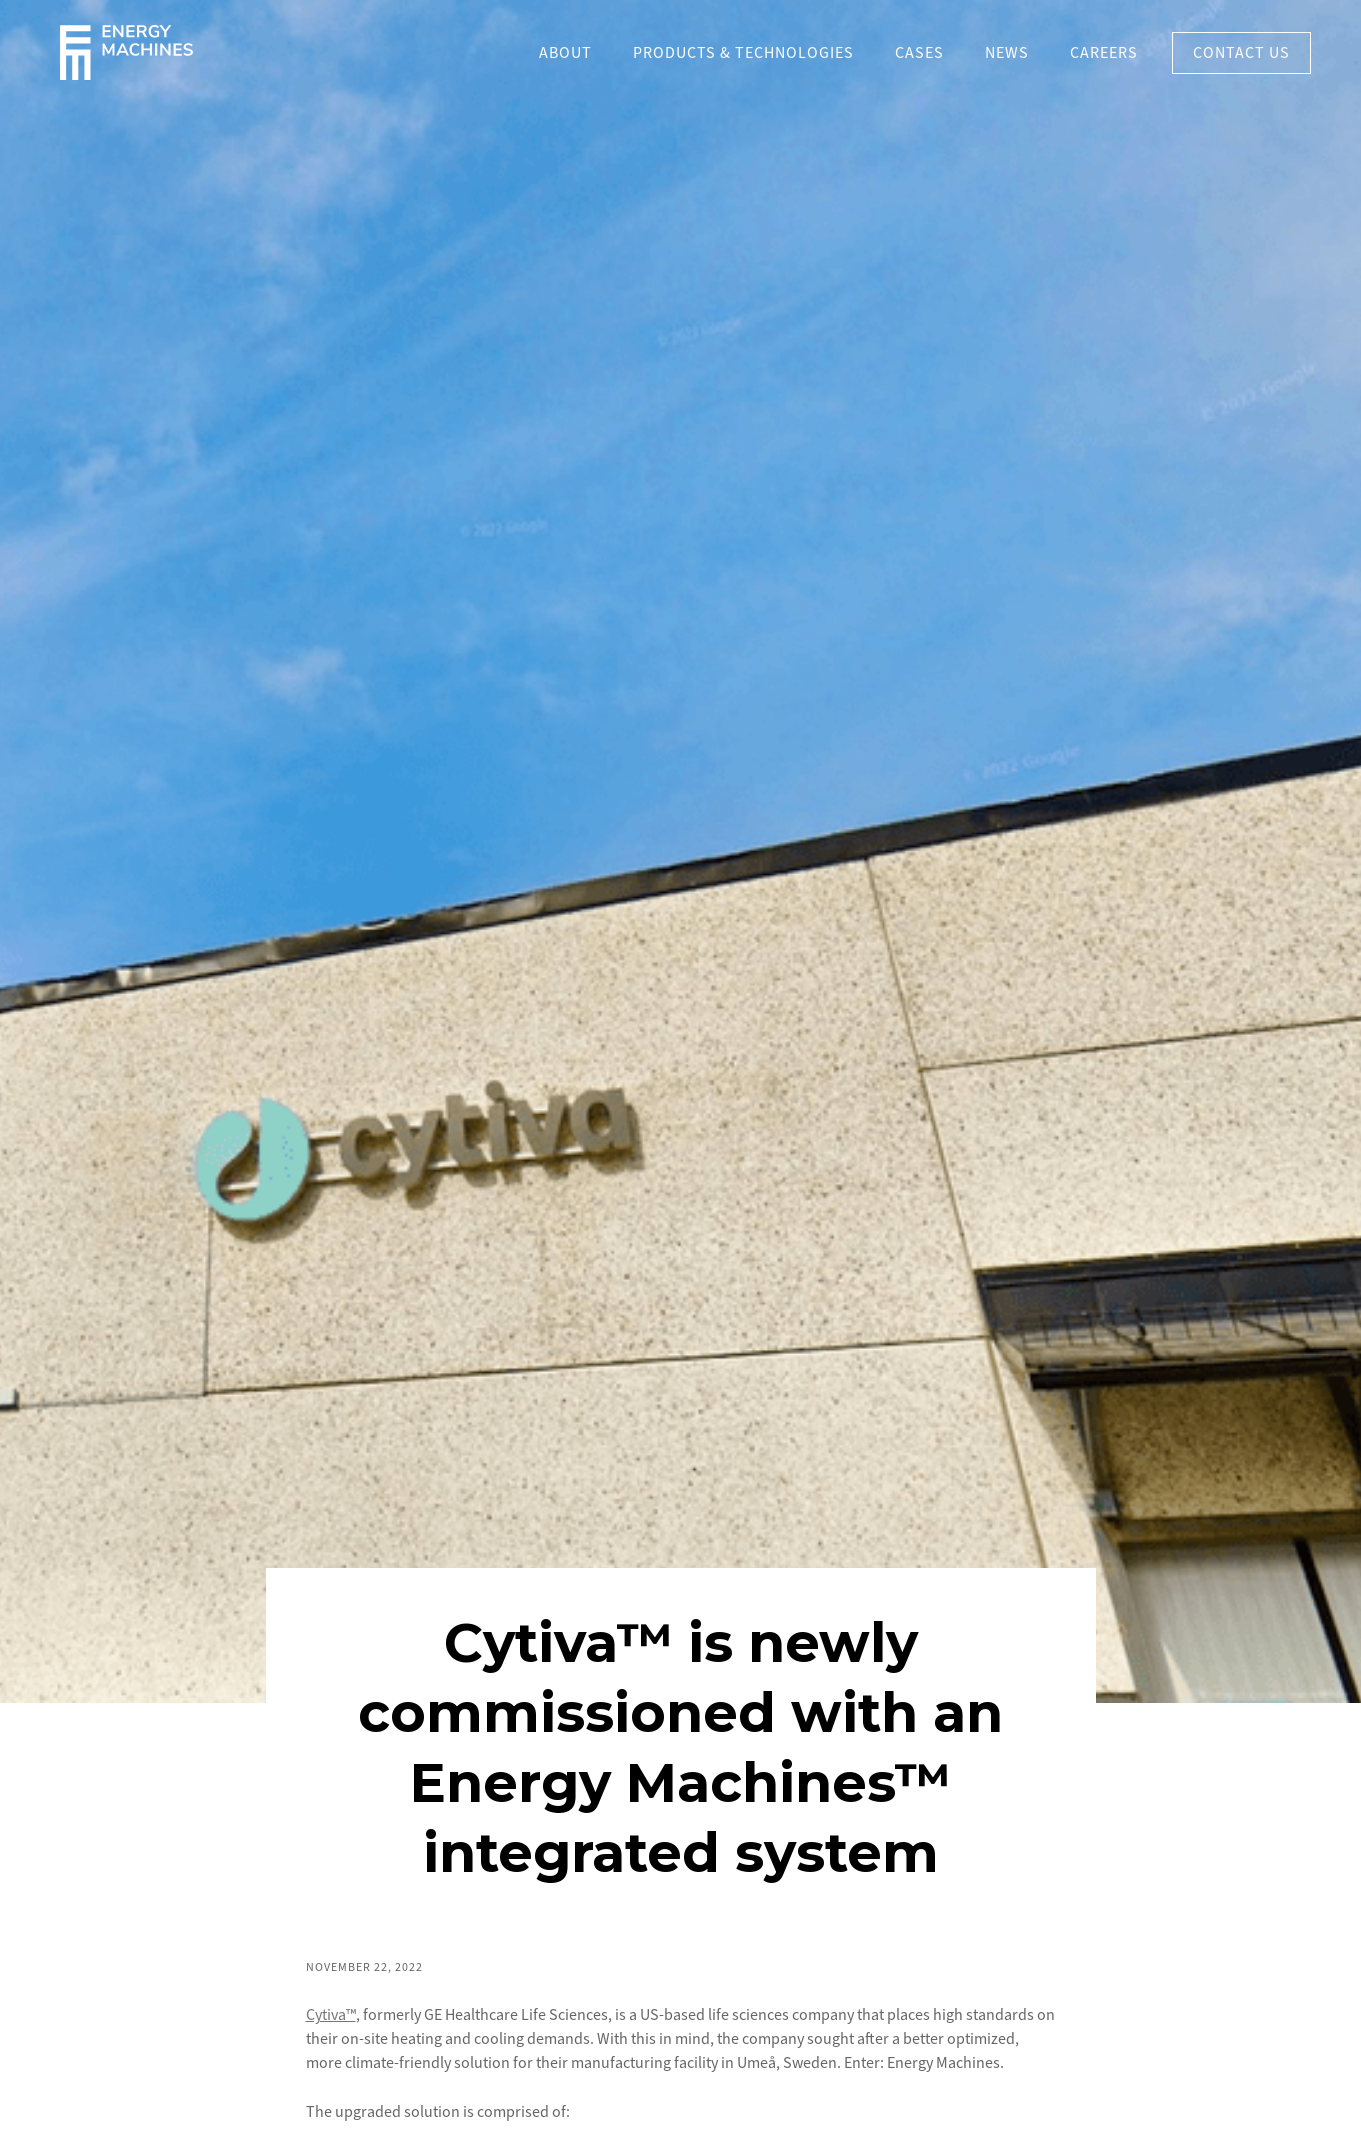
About (565, 53)
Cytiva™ (331, 2015)
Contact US (1241, 53)
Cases (919, 53)
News (1007, 53)
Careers (1104, 53)
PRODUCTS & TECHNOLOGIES (743, 53)
